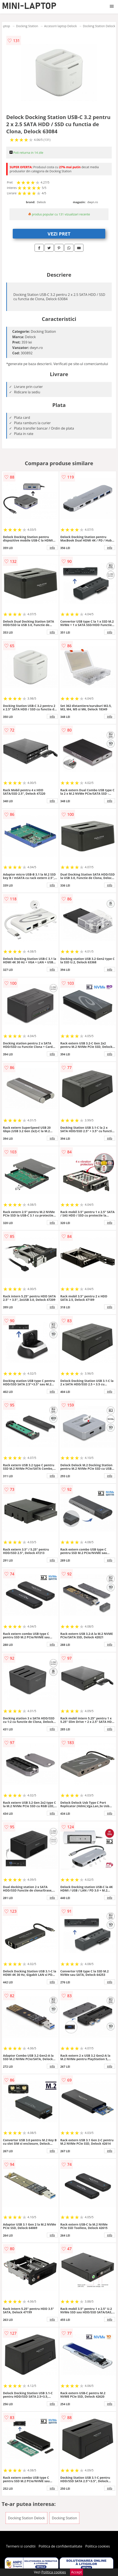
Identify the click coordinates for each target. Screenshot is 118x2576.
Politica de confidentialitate (60, 2546)
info (52, 547)
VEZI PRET (59, 233)
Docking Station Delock (99, 26)
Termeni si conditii (21, 2546)
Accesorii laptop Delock (60, 26)
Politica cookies (97, 2546)
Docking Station (27, 26)
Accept (76, 2572)
